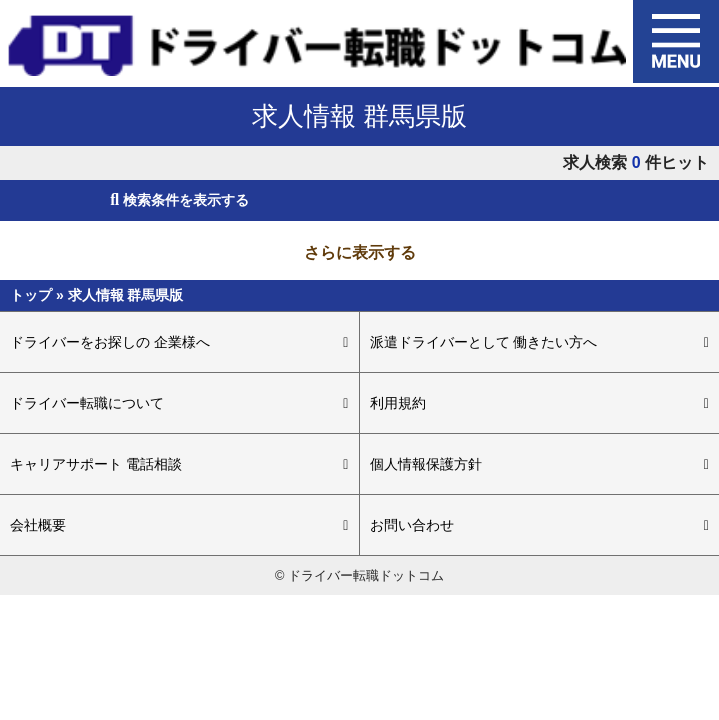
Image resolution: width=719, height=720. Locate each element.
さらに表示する (360, 252)
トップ (33, 295)
